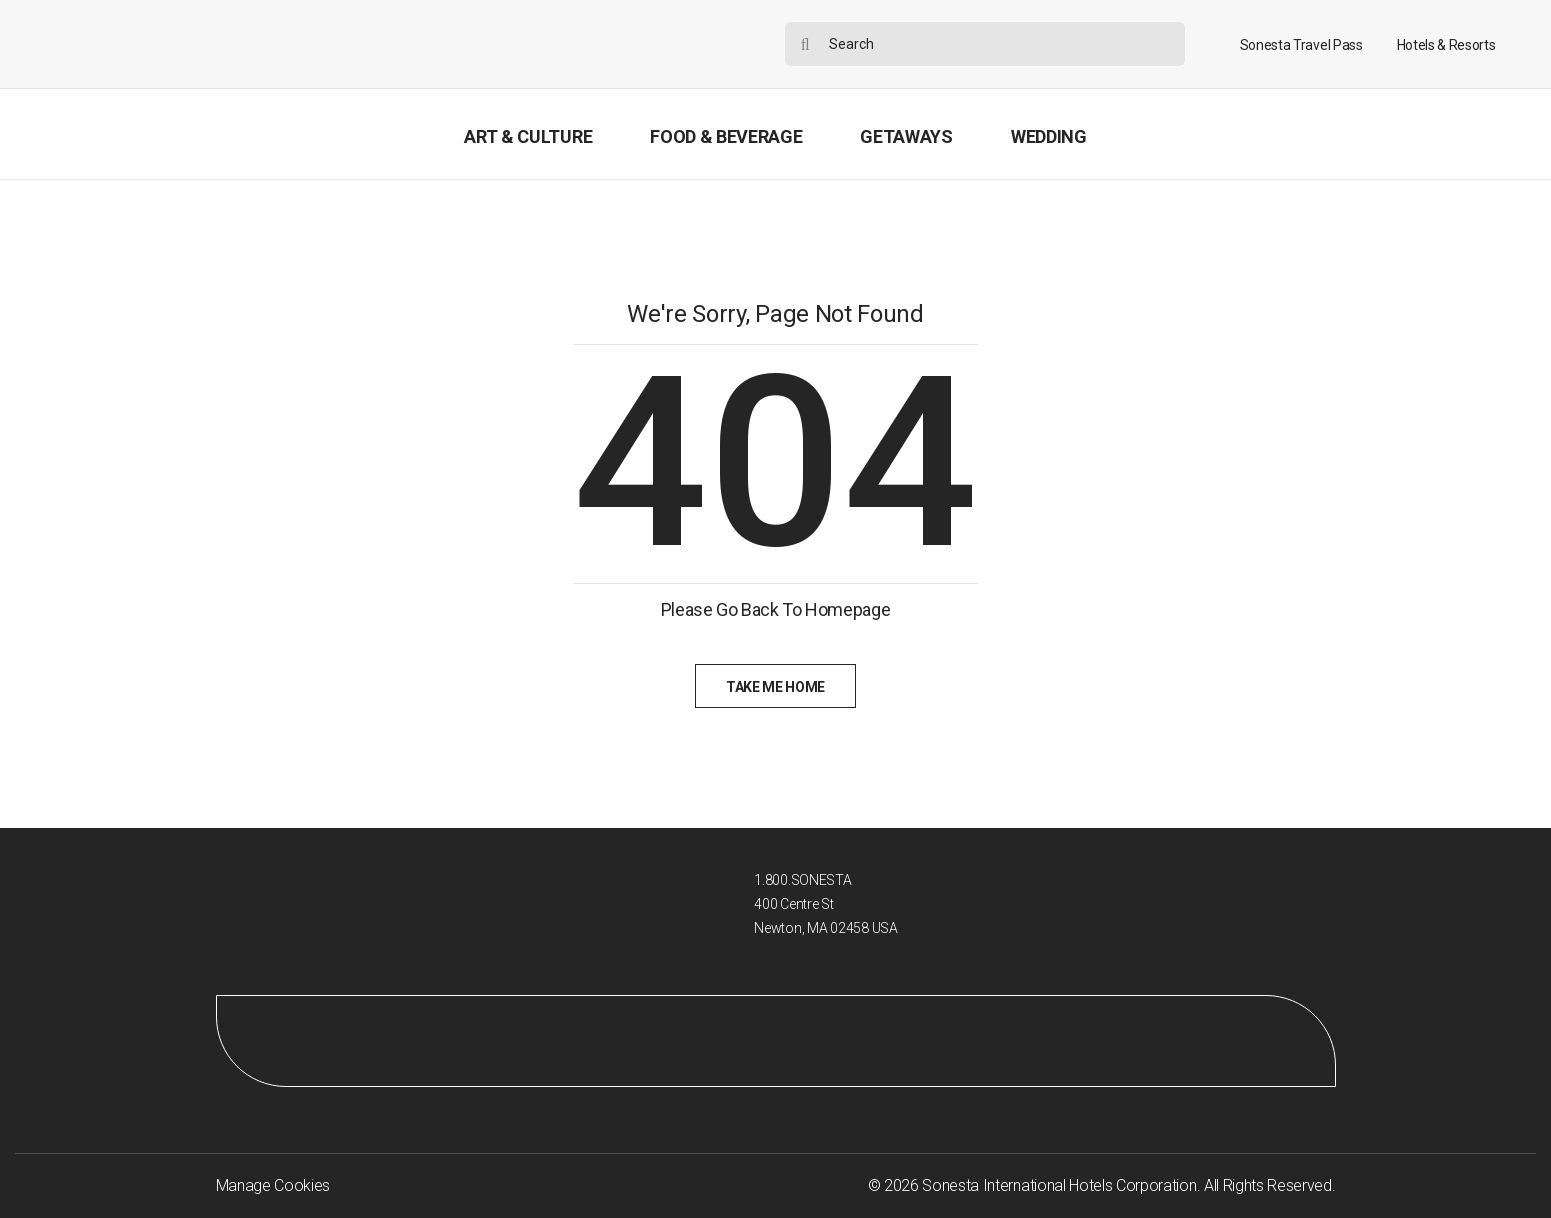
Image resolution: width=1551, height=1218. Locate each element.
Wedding (1049, 136)
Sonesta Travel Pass (1301, 45)
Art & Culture (528, 136)
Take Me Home (775, 687)
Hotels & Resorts (1446, 45)
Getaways (906, 136)
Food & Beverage (726, 136)
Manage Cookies (273, 1185)
